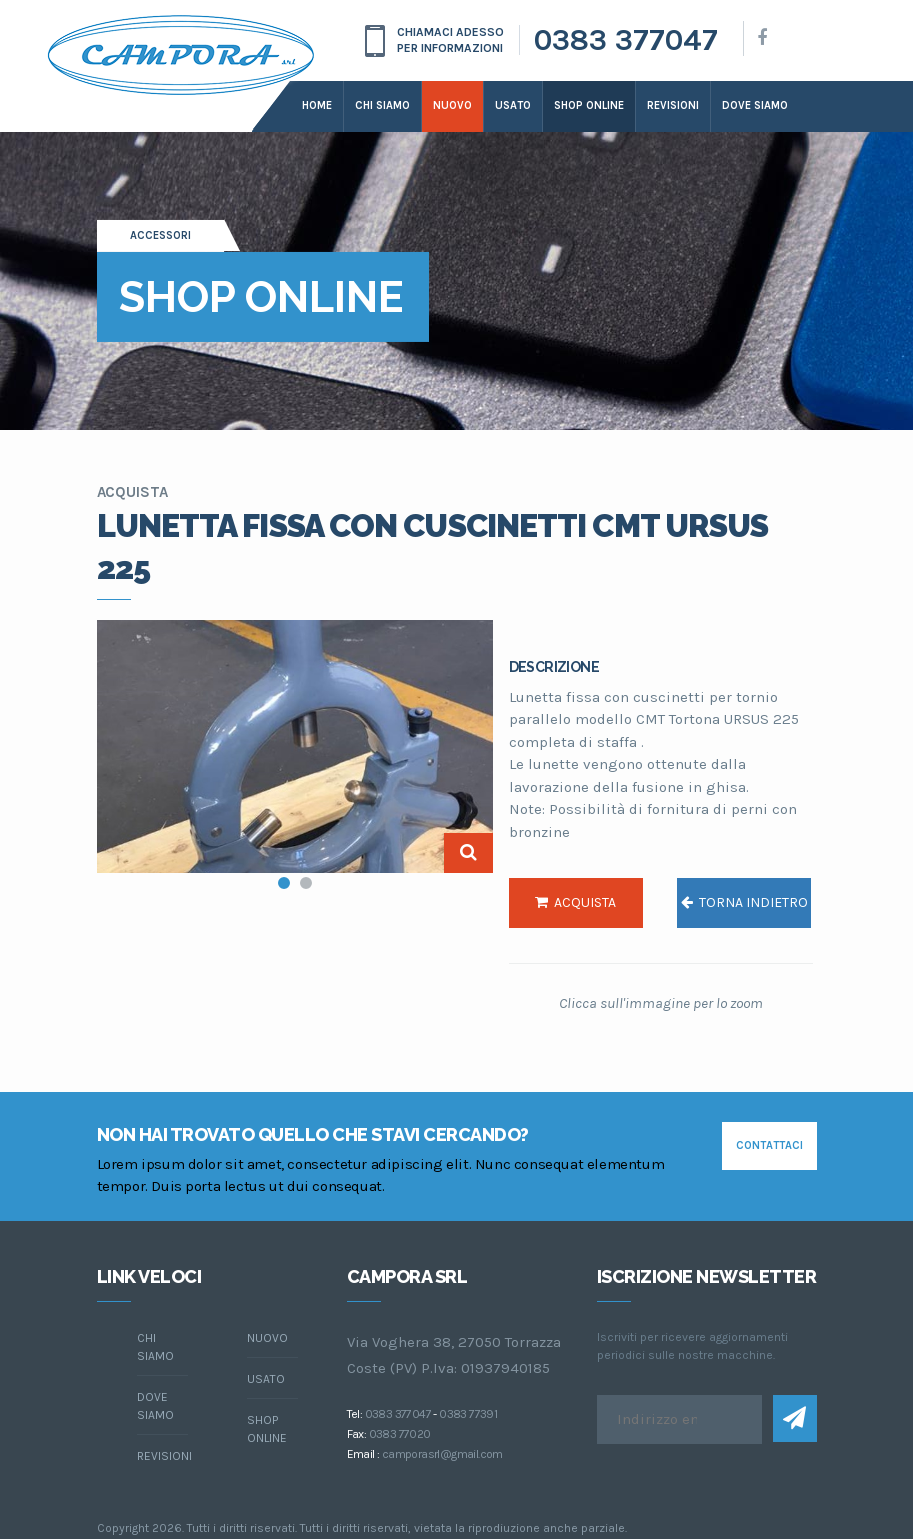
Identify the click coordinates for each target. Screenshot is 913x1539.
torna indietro (744, 902)
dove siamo (755, 105)
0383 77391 (468, 1414)
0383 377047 (626, 40)
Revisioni (673, 105)
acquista (575, 902)
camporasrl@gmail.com (442, 1454)
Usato (513, 105)
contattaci (769, 1145)
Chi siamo (382, 105)
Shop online (589, 105)
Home (317, 105)
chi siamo (155, 1347)
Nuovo (452, 105)
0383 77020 (400, 1434)
